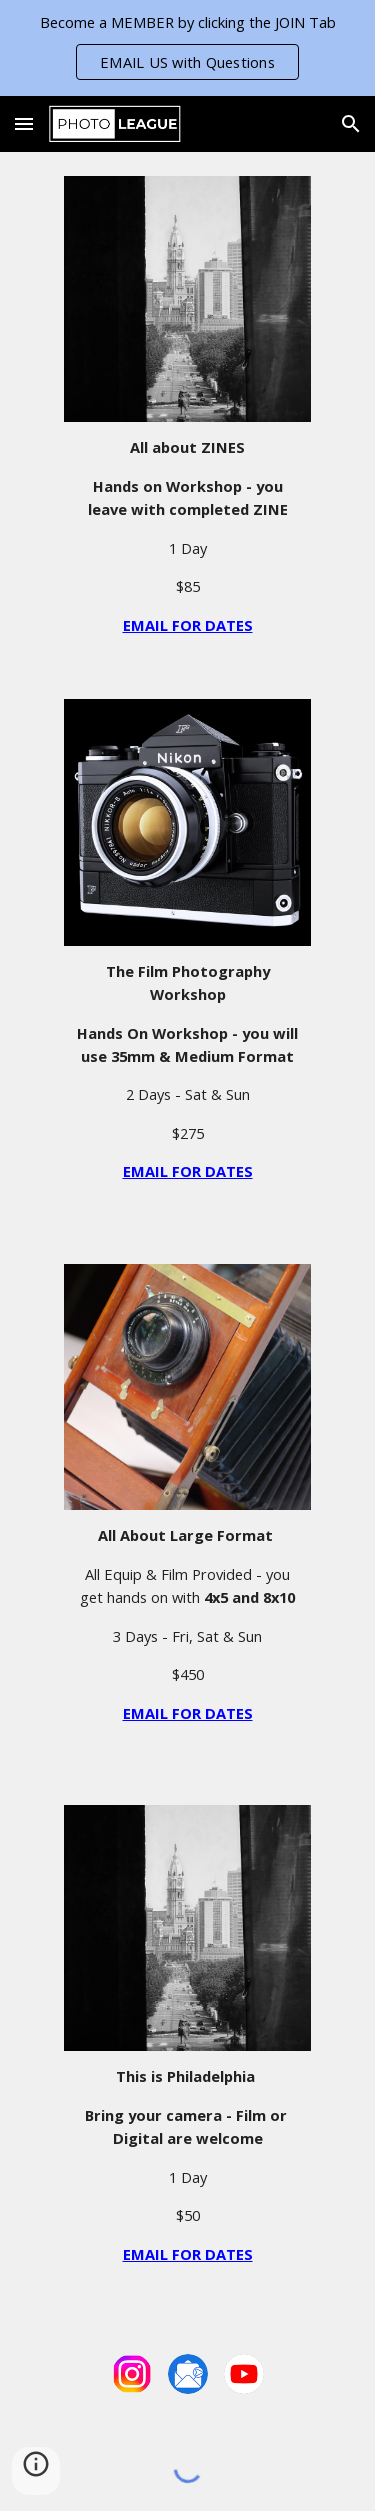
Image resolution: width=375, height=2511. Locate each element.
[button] (24, 123)
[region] (187, 48)
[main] (187, 536)
